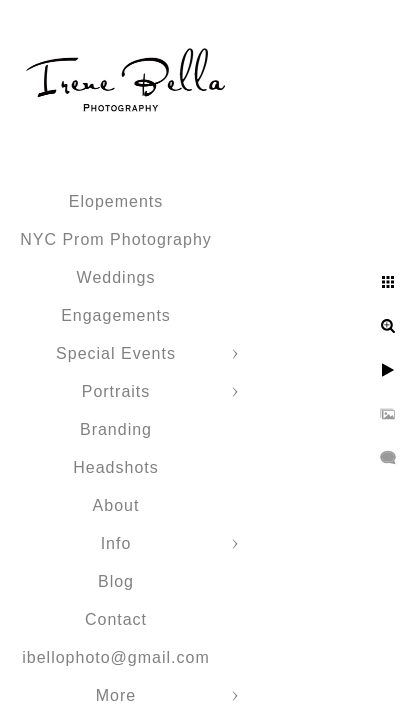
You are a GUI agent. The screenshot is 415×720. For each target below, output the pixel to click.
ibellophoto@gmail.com (116, 657)
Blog (116, 581)
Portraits (116, 391)
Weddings (116, 277)
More (116, 695)
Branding (116, 429)
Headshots (116, 467)
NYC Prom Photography (116, 239)
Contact (116, 619)
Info (116, 543)
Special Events (116, 353)
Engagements (116, 315)
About (116, 505)
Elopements (116, 201)
